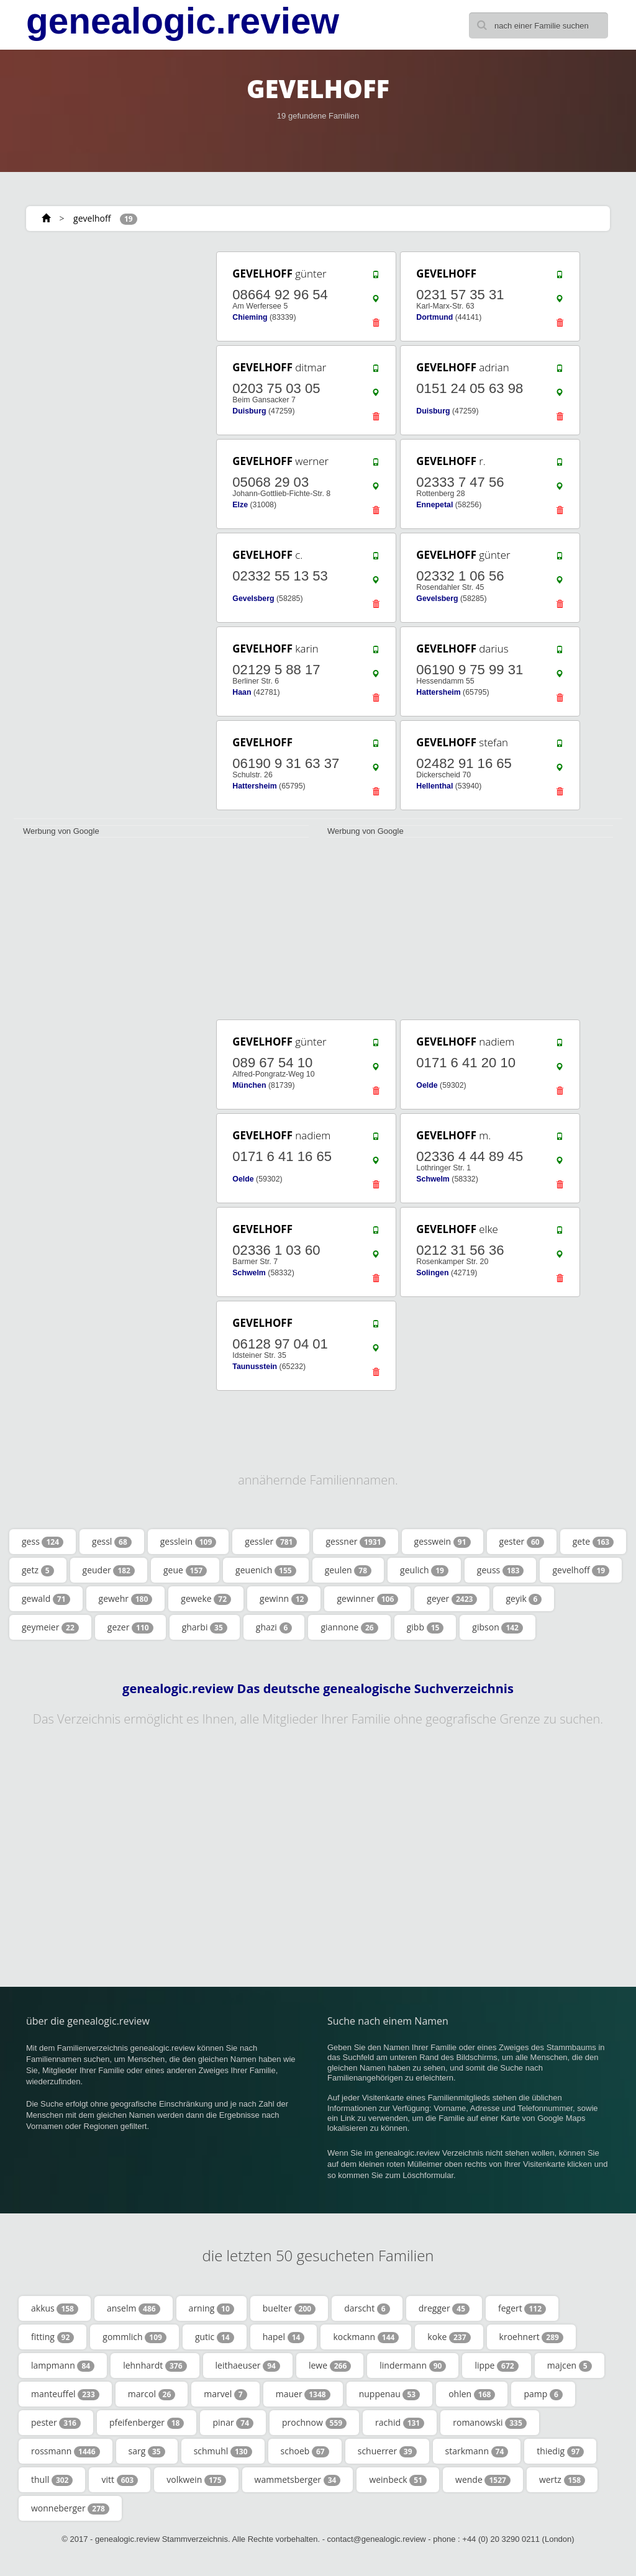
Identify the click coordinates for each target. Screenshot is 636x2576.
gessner (355, 1541)
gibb (425, 1627)
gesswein (442, 1541)
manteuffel (65, 2394)
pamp (543, 2394)
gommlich (134, 2337)
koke (448, 2337)
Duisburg (249, 411)
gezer (130, 1627)
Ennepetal (434, 504)
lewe (330, 2365)
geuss (500, 1570)
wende (483, 2480)
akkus (54, 2308)
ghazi (274, 1627)
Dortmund (434, 317)
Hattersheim (438, 692)
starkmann (477, 2451)
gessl (112, 1541)
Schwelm (433, 1179)
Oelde (426, 1085)
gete (593, 1541)
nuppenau (389, 2394)
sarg (147, 2451)
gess (42, 1541)
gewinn (284, 1599)
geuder (109, 1570)
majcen (569, 2365)
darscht (367, 2308)
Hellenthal (434, 786)
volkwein (195, 2480)
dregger (444, 2308)
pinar (232, 2422)
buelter (289, 2308)
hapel (284, 2337)
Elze (240, 504)
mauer (303, 2394)
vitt (119, 2480)
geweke (206, 1599)
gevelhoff (92, 218)
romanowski (490, 2422)
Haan (241, 692)
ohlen (471, 2394)
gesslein (188, 1541)
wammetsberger (298, 2480)
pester (56, 2422)
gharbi (204, 1627)
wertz (562, 2480)
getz (38, 1570)
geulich (424, 1570)
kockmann (366, 2337)
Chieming (249, 317)
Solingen (432, 1272)
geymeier (50, 1627)
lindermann (412, 2365)
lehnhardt (154, 2365)
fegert (522, 2308)
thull (52, 2480)
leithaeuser (248, 2365)
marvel (225, 2394)
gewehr (126, 1599)
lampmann (62, 2365)
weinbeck (398, 2480)
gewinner (367, 1599)
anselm (133, 2308)
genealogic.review (182, 21)
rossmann (65, 2451)
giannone (349, 1627)
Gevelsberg (253, 598)
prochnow (314, 2422)
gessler (271, 1541)
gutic (214, 2337)
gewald (46, 1599)
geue (185, 1570)
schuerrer (387, 2451)
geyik (524, 1599)
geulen (348, 1570)
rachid (399, 2422)
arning (211, 2308)
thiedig (560, 2451)
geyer (452, 1599)
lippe (496, 2365)
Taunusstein (254, 1366)
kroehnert (531, 2337)
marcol (152, 2394)
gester (521, 1541)
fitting (52, 2337)
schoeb (305, 2451)
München (249, 1085)
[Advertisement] (106, 327)
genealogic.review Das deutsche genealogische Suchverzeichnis (318, 1689)
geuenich (265, 1570)
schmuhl (223, 2451)
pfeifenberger (146, 2422)
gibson (497, 1627)
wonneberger (70, 2508)
